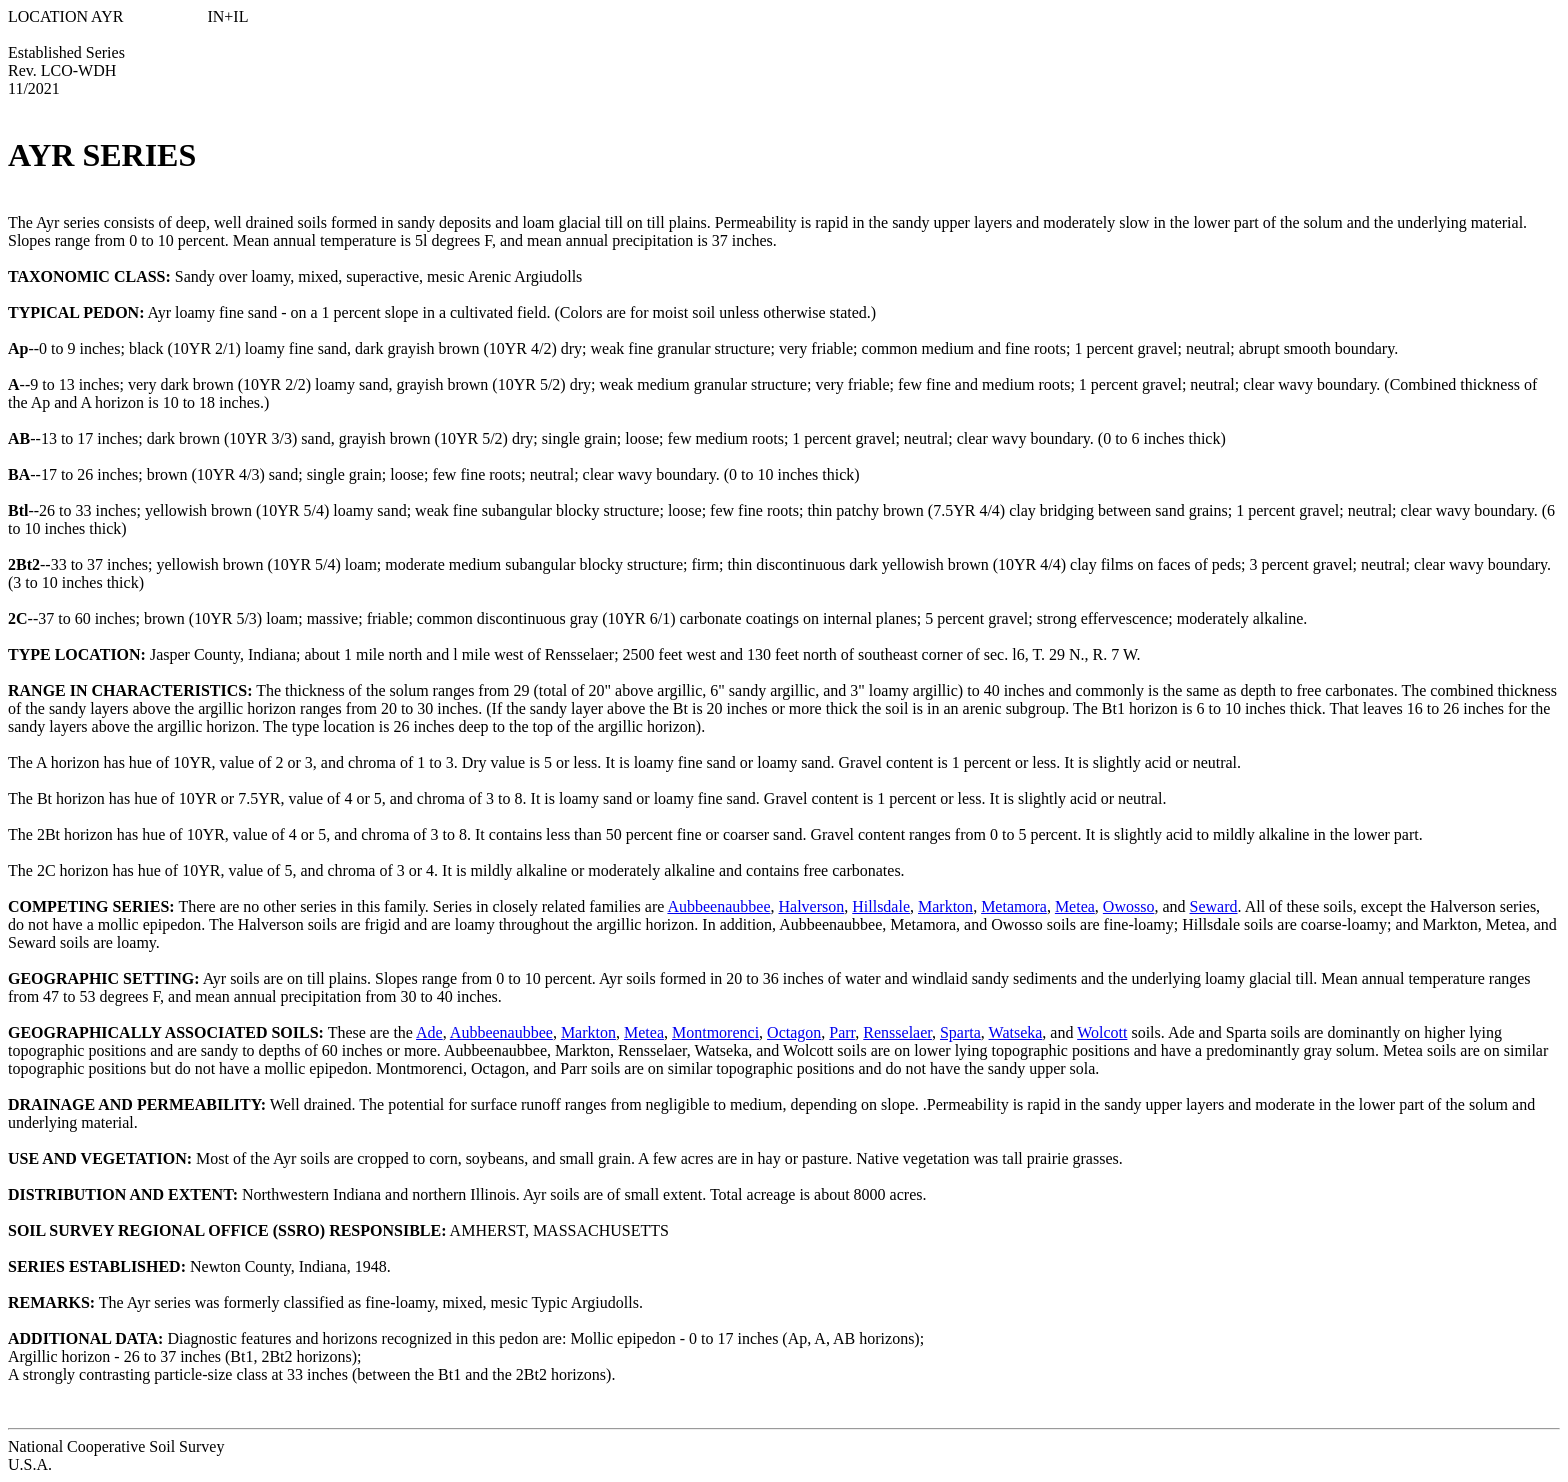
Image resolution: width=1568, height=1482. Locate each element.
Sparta (960, 1032)
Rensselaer (897, 1032)
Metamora (1014, 906)
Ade (429, 1032)
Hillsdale (881, 906)
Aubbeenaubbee (718, 906)
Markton (945, 906)
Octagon (794, 1032)
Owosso (1129, 906)
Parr (842, 1032)
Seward (1214, 906)
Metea (1075, 906)
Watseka (1016, 1032)
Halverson (811, 906)
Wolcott (1102, 1032)
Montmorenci (715, 1032)
